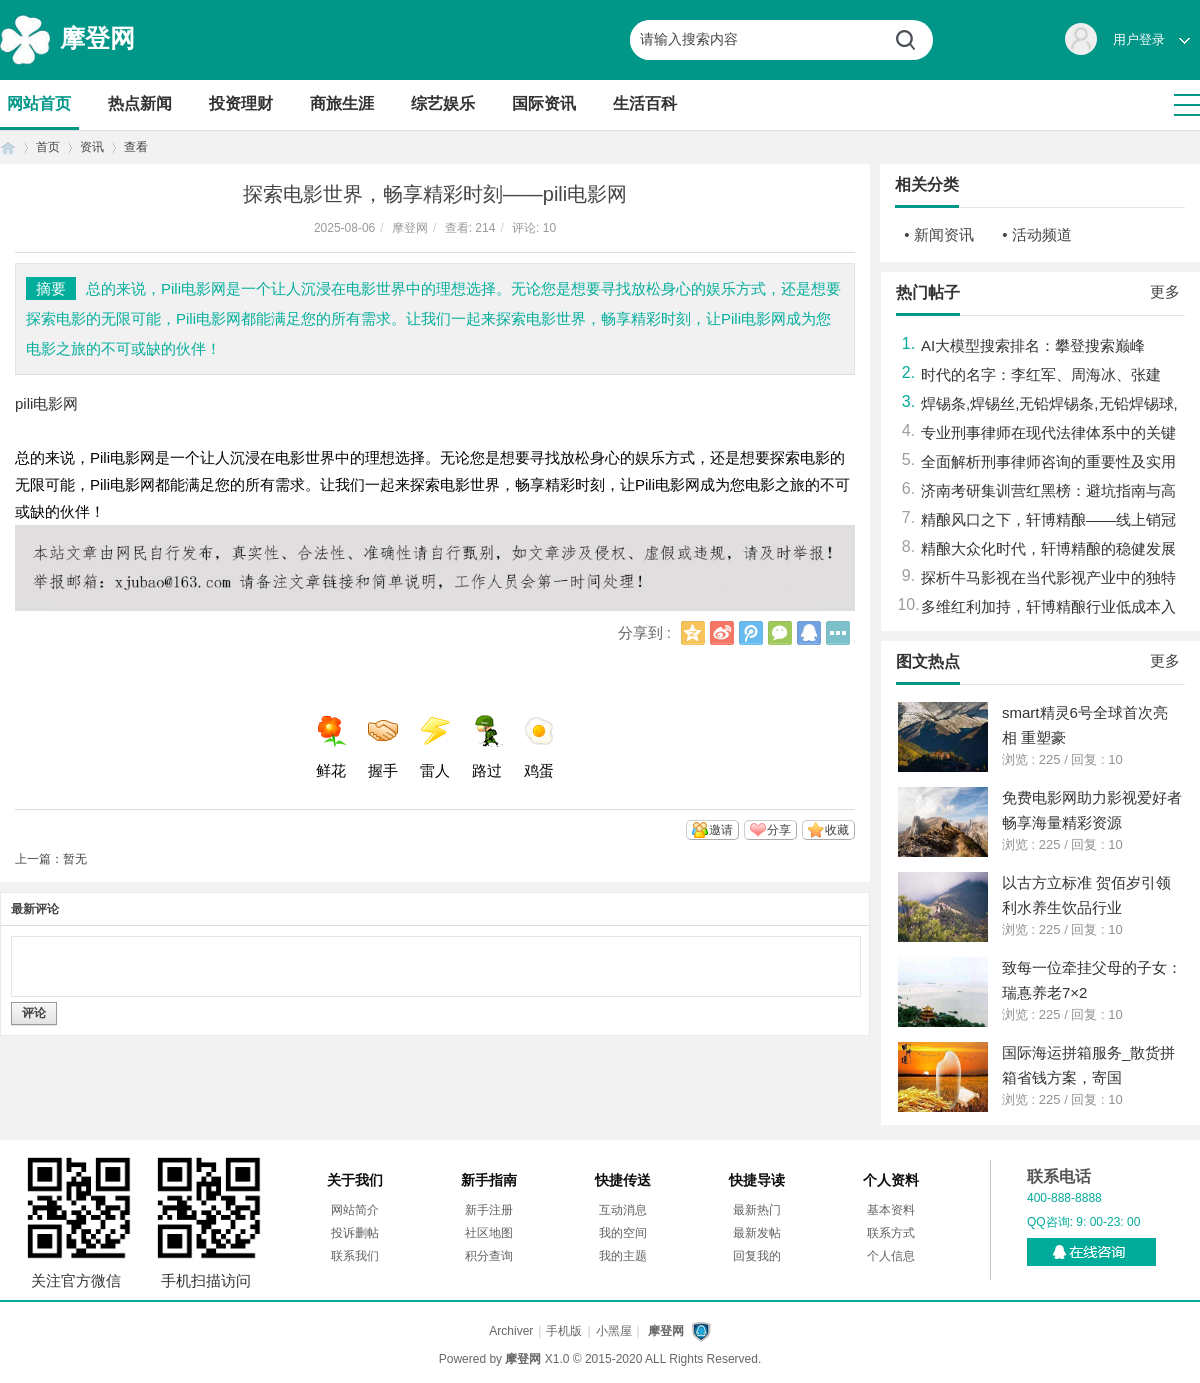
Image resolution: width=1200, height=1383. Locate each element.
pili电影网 (46, 403)
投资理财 (241, 103)
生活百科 (645, 103)
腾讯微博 (751, 633)
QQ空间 (693, 633)
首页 (8, 147)
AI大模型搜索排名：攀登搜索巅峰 (1033, 345)
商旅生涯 (342, 103)
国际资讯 (544, 103)
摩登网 (97, 38)
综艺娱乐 (443, 103)
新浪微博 (722, 633)
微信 (780, 633)
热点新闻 (140, 103)
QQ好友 (809, 633)
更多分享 (838, 633)
